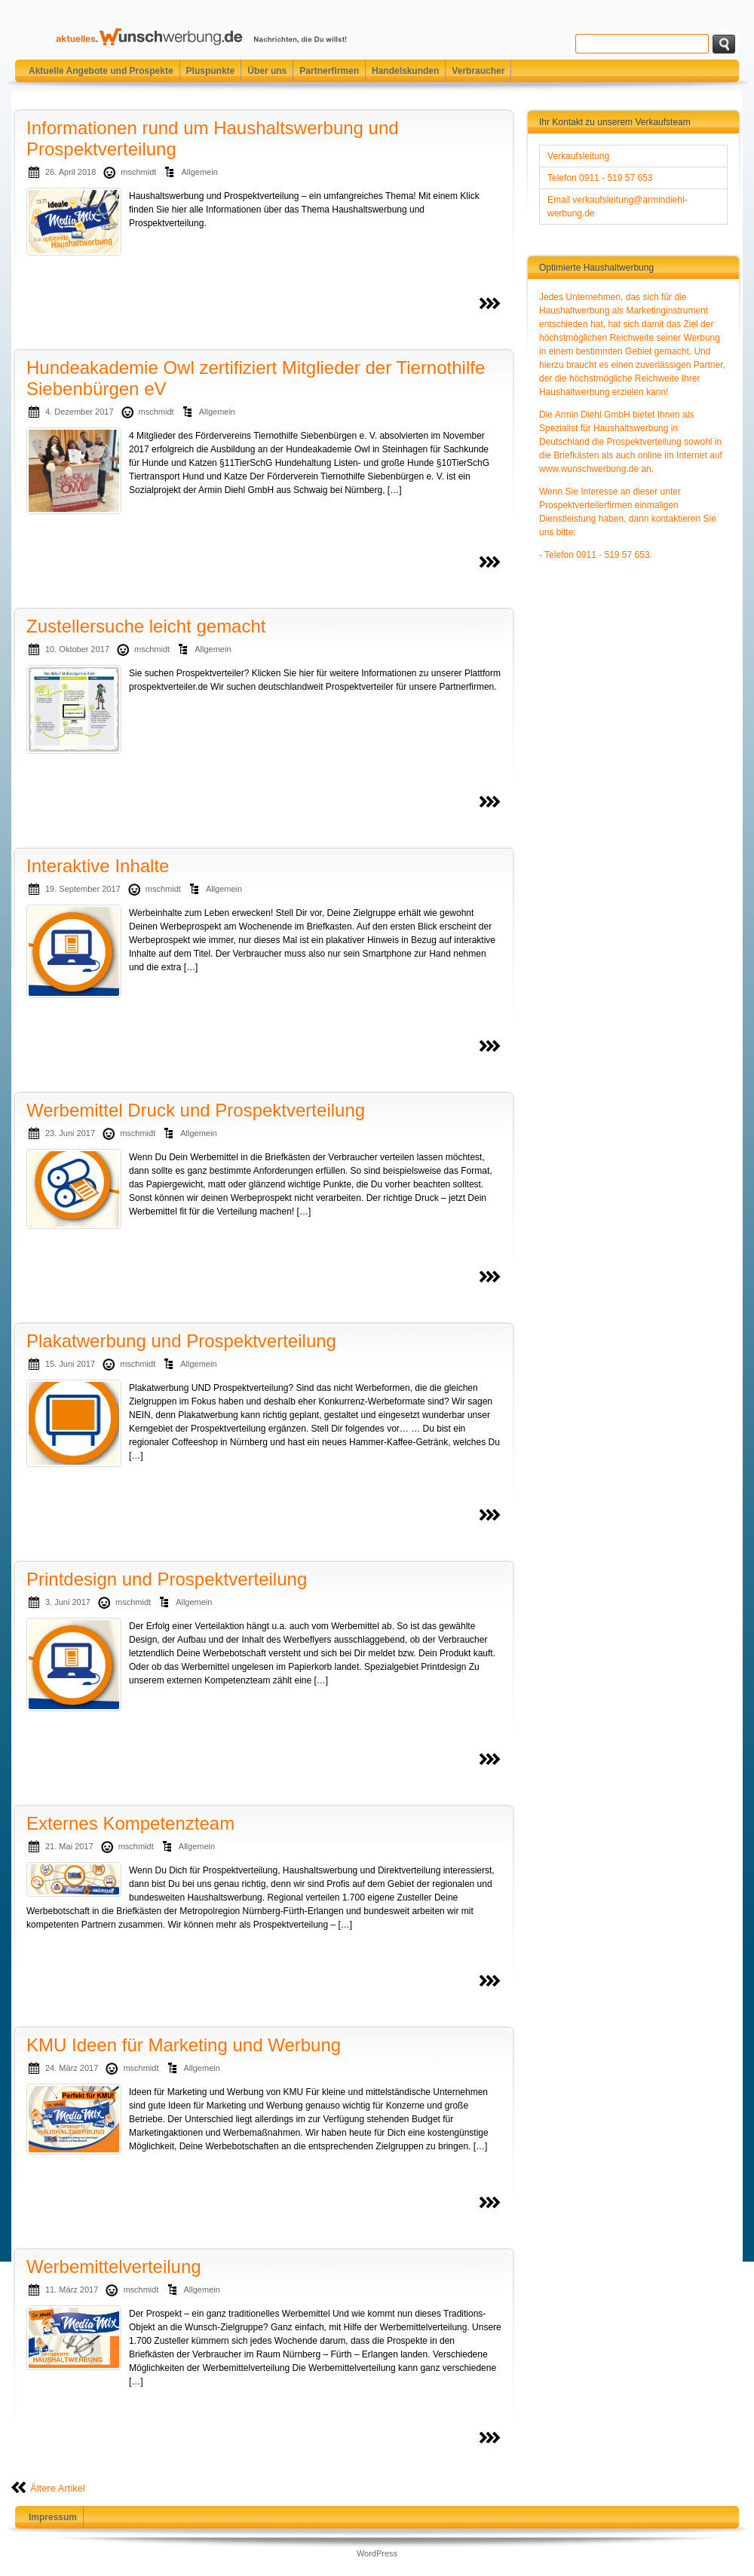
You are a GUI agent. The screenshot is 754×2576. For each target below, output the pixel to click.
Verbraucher (478, 71)
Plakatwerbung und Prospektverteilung (181, 1341)
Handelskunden (405, 71)
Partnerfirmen (329, 71)
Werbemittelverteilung (113, 2266)
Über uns (267, 71)
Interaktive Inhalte (97, 866)
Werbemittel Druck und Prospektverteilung (195, 1110)
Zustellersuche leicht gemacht (145, 626)
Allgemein (199, 171)
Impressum (53, 2517)
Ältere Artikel (57, 2488)
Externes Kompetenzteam (130, 1823)
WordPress (377, 2553)
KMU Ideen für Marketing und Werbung (183, 2045)
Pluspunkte (210, 71)
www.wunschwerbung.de (589, 469)
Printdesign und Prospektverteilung (166, 1579)
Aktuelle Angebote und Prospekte (101, 71)
